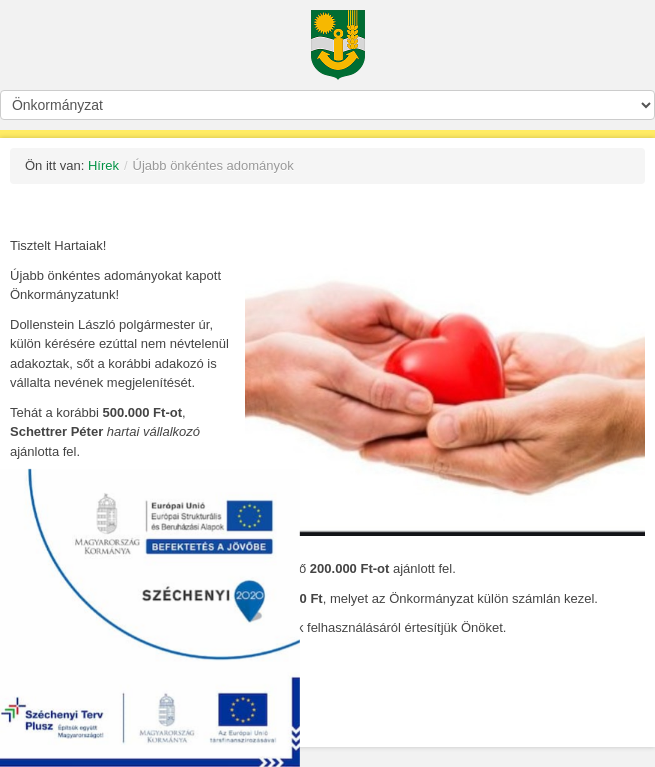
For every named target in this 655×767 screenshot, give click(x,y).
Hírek (103, 165)
